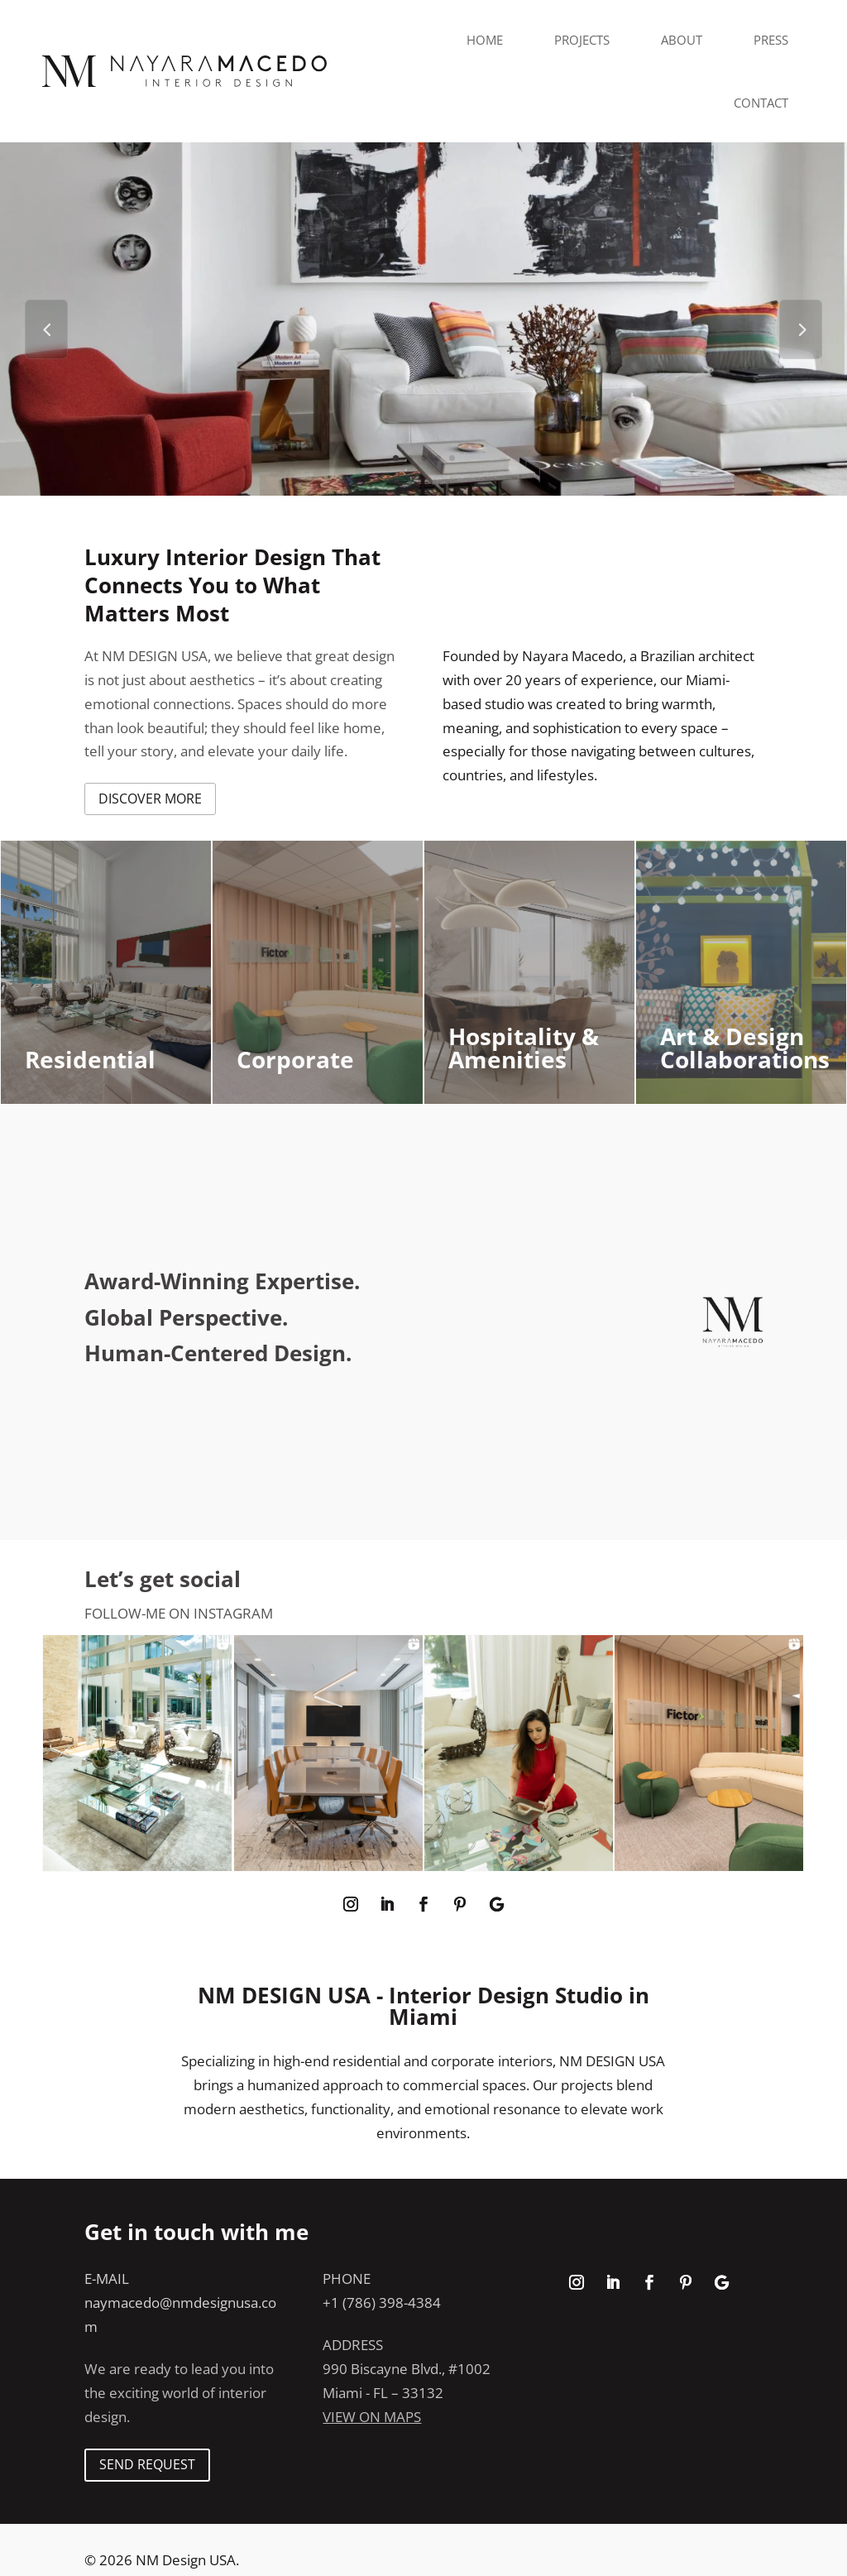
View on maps (372, 2416)
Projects (582, 39)
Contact (761, 102)
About (681, 39)
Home (485, 39)
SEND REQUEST (147, 2464)
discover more (150, 798)
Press (771, 39)
